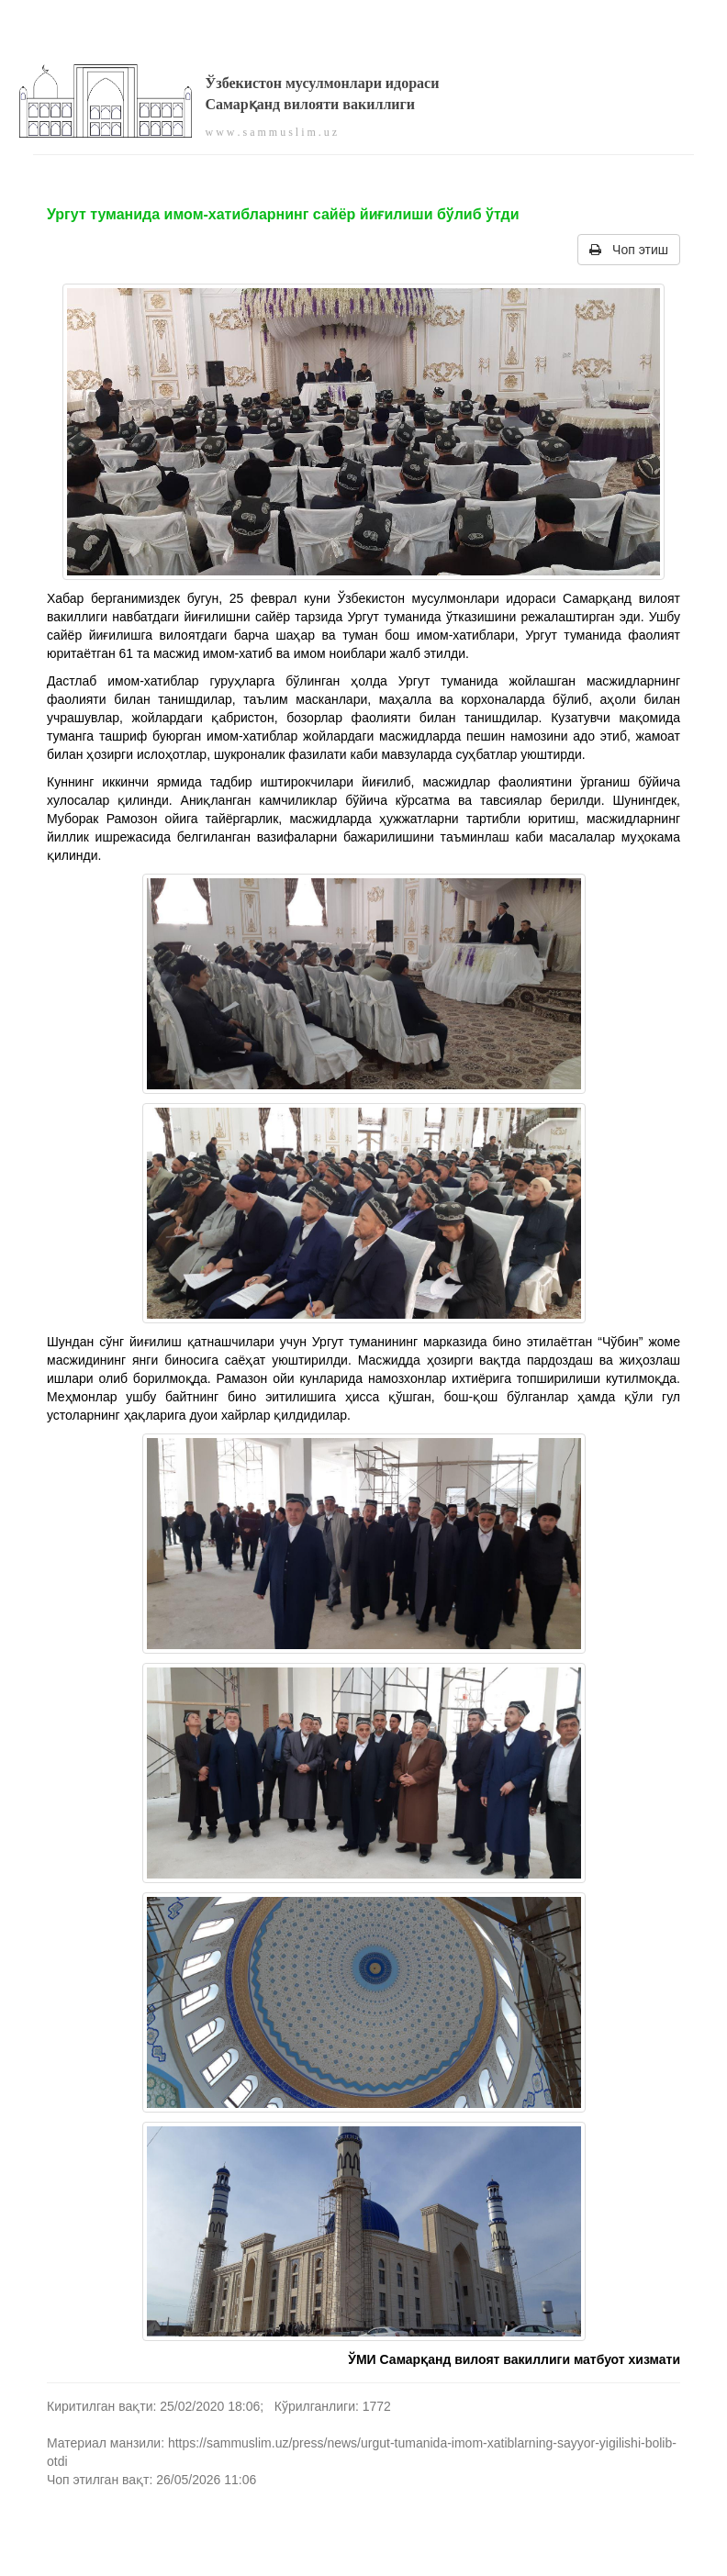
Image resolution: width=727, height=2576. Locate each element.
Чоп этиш (628, 249)
